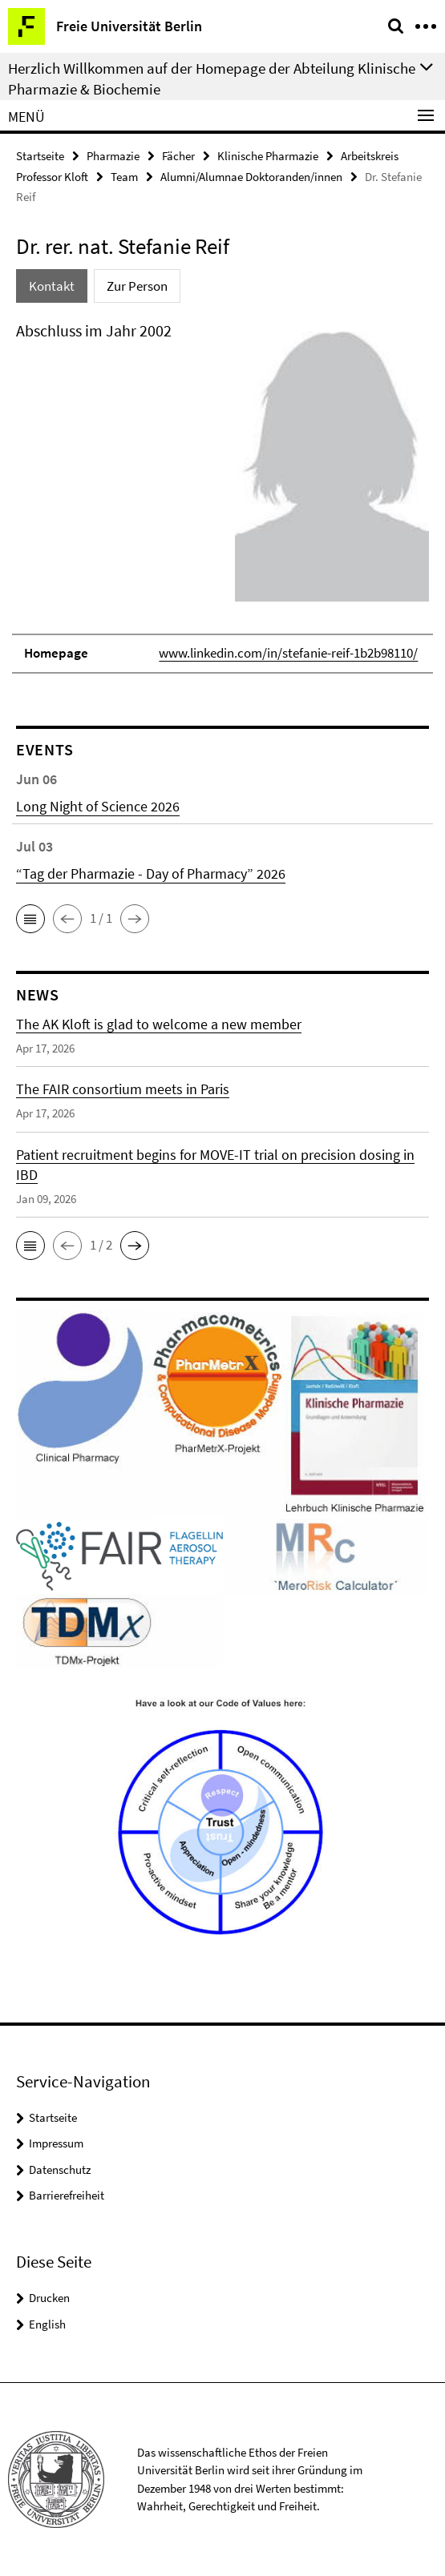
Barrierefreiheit (66, 2195)
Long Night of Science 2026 (98, 806)
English (47, 2324)
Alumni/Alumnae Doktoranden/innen (251, 176)
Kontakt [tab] (52, 286)
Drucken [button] (49, 2297)
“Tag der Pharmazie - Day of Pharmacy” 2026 (150, 873)
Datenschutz (60, 2169)
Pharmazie (113, 155)
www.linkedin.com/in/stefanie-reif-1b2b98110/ (288, 653)
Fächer (178, 155)
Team (124, 176)
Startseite (40, 155)
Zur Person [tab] (137, 286)
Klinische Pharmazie (267, 155)
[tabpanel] (222, 496)
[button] (30, 919)
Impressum (56, 2143)
